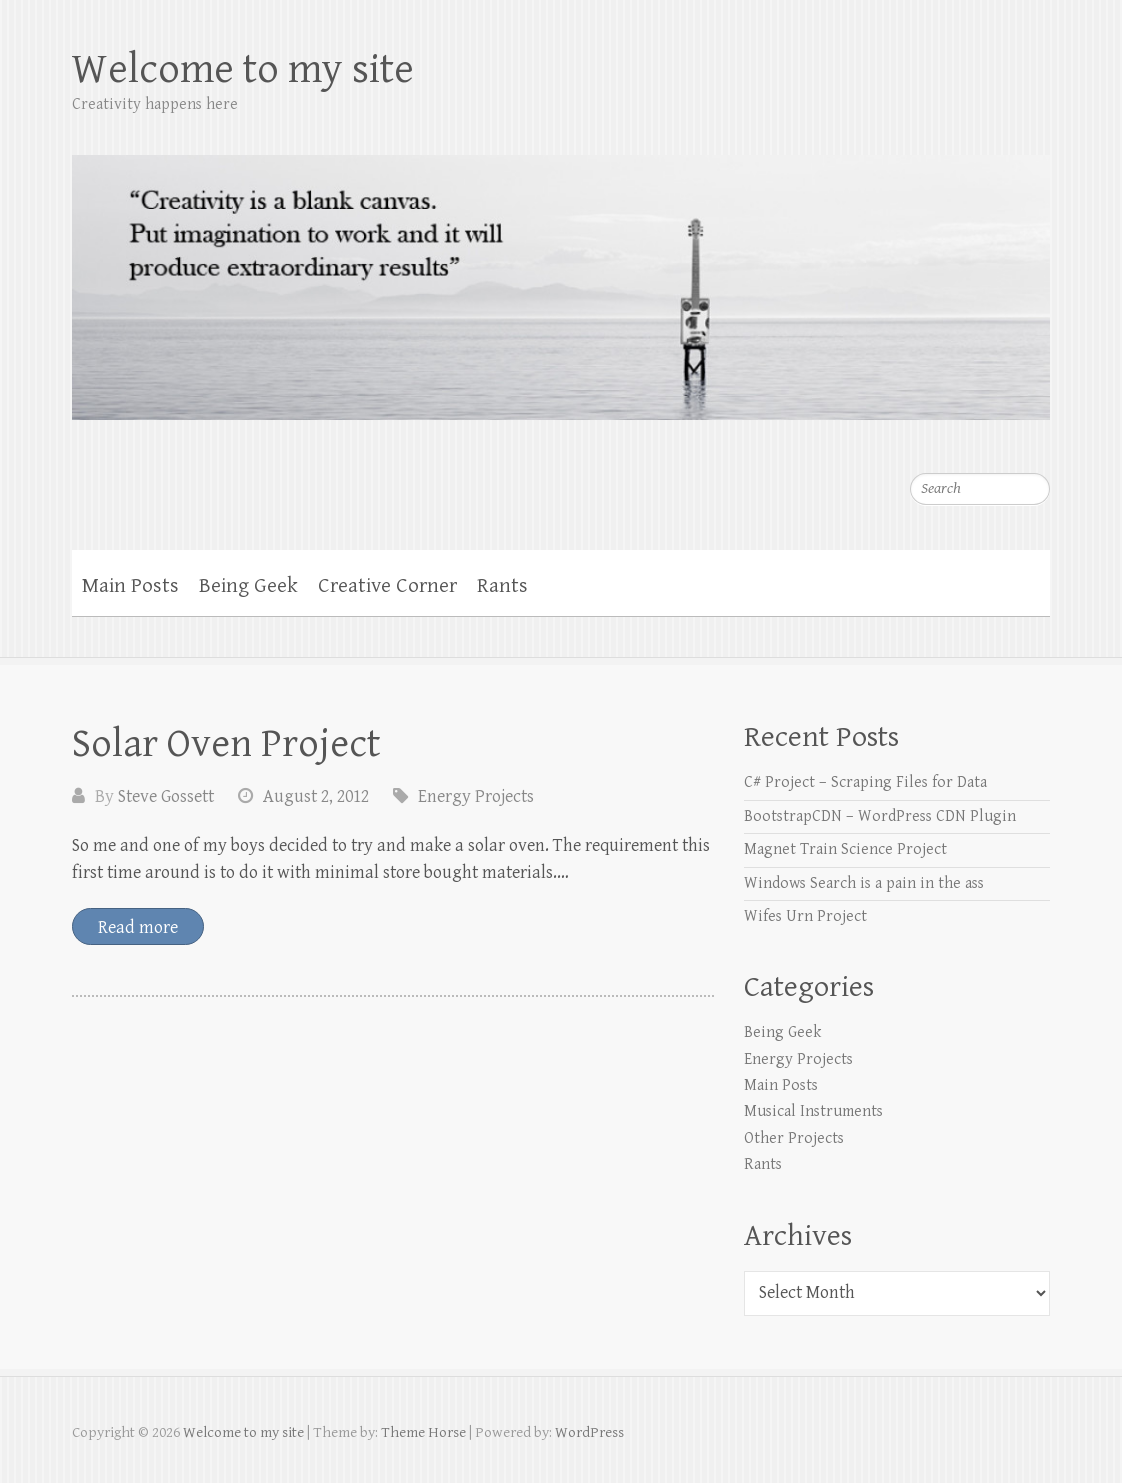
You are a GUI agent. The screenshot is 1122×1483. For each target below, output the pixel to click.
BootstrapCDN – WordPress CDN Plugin (880, 816)
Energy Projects (476, 796)
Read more (138, 927)
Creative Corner (387, 586)
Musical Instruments (813, 1111)
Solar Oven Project (226, 744)
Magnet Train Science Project (845, 849)
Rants (502, 586)
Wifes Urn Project (805, 916)
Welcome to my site (243, 69)
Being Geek (248, 586)
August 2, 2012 (316, 796)
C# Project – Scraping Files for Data (865, 782)
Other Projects (794, 1138)
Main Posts (130, 586)
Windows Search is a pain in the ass (864, 883)
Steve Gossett (166, 796)
